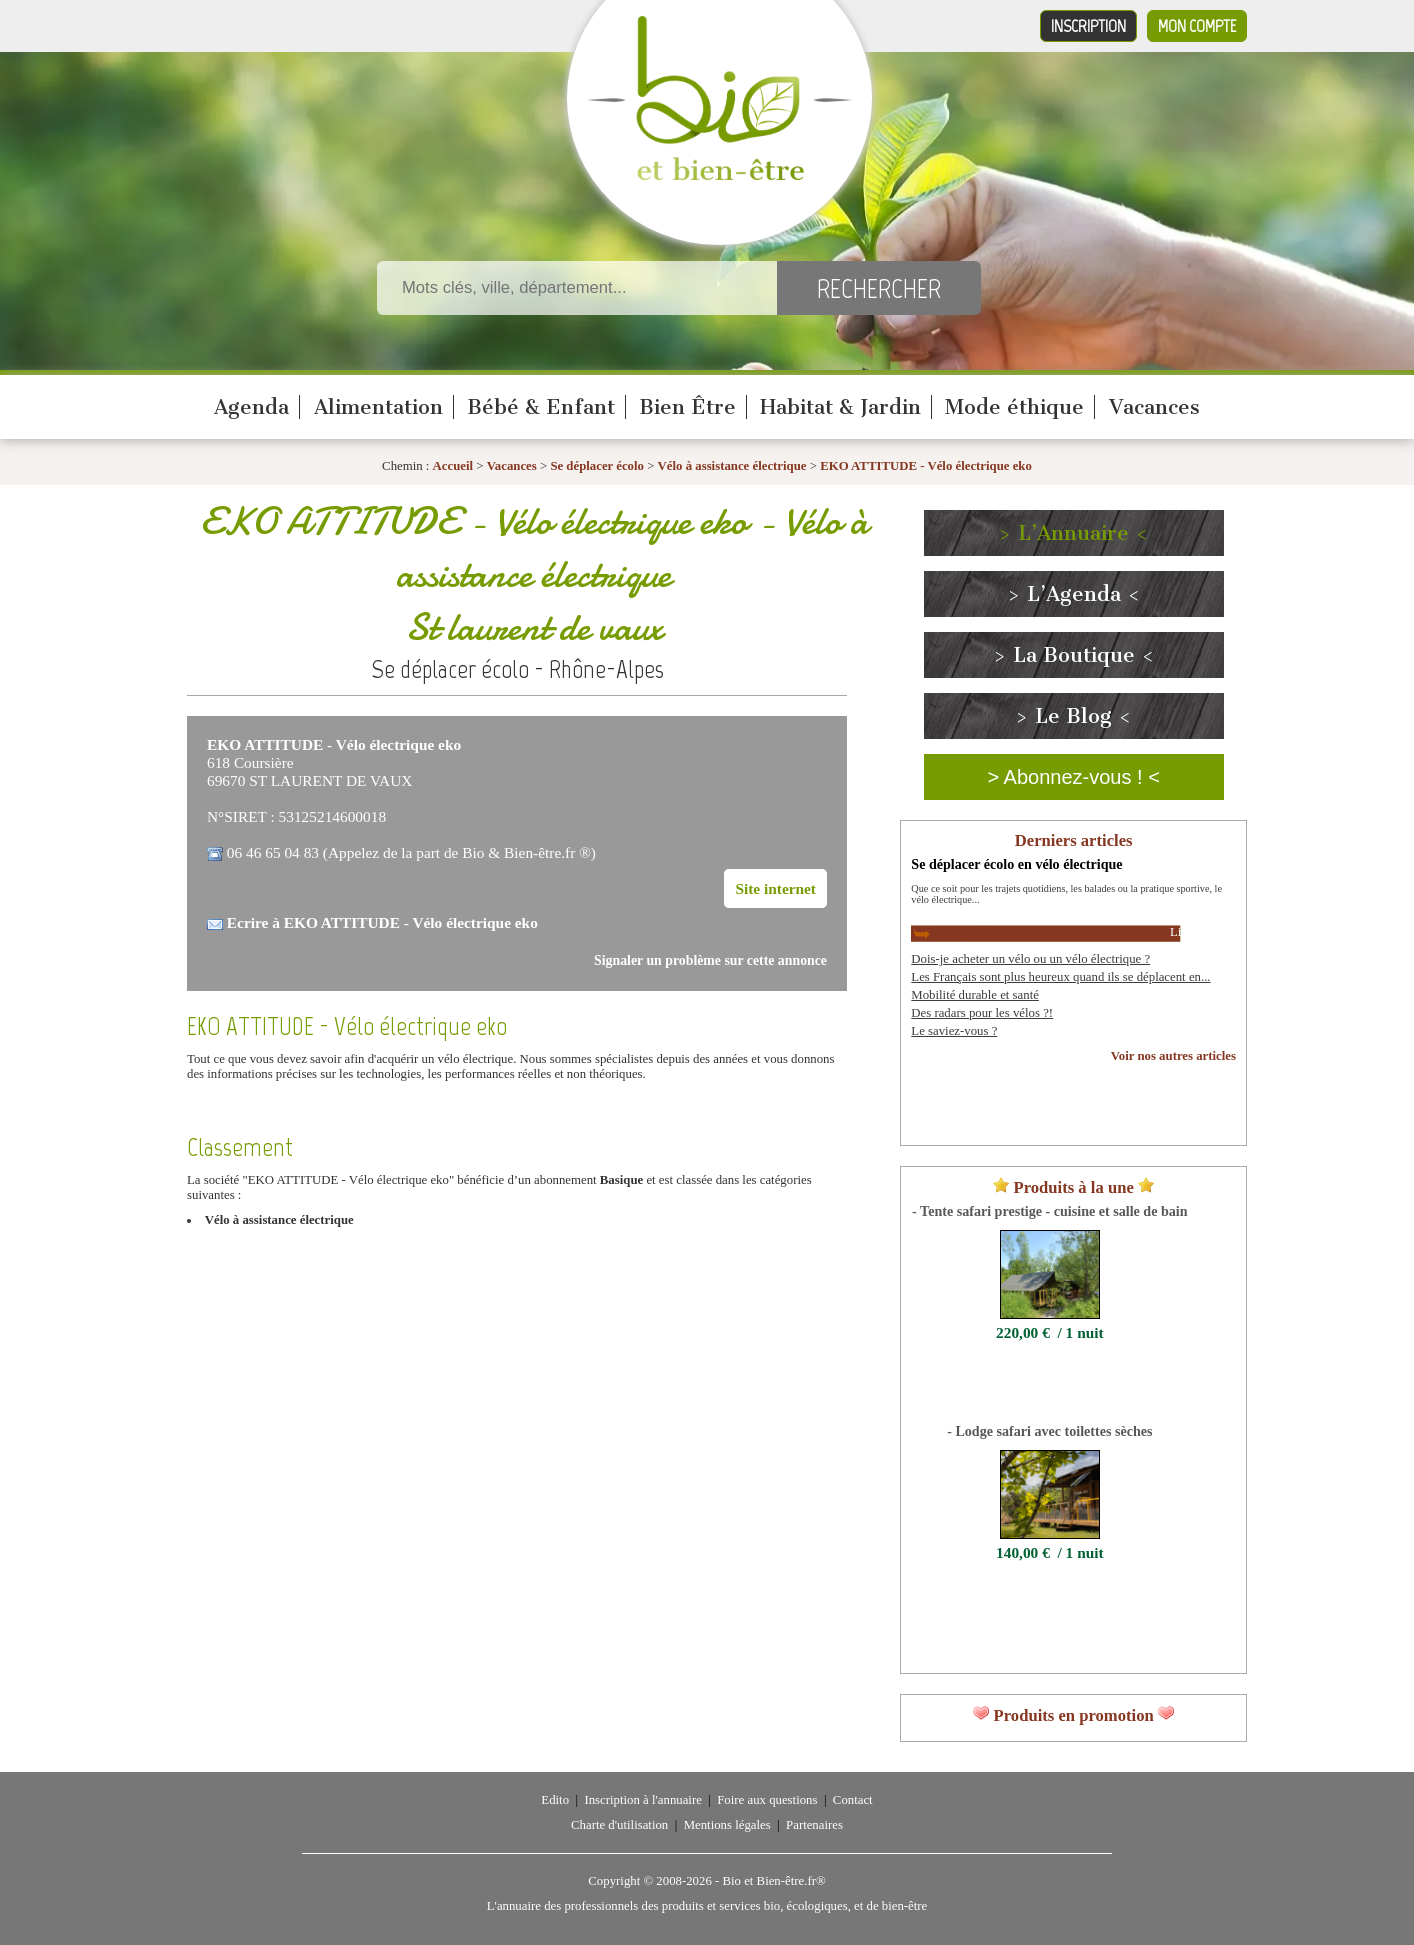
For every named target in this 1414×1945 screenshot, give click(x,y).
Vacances (1154, 407)
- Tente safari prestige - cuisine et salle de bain (1049, 1211)
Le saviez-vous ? (954, 1031)
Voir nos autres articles (1173, 1056)
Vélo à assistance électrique (732, 466)
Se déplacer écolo (597, 466)
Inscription (1088, 26)
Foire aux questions (767, 1800)
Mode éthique (1014, 407)
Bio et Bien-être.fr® (773, 1881)
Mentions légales (727, 1825)
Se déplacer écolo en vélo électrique (1016, 864)
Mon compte (1197, 26)
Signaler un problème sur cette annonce (710, 960)
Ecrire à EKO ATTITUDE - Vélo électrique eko (382, 922)
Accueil (453, 466)
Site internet (775, 888)
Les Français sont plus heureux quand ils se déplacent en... (1060, 977)
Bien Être (687, 407)
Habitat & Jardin (840, 407)
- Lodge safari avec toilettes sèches (1049, 1431)
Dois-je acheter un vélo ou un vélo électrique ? (1030, 959)
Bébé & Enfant (541, 407)
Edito (555, 1800)
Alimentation (378, 407)
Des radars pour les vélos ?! (982, 1013)
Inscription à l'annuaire (642, 1800)
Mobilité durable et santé (975, 995)
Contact (853, 1800)
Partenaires (814, 1825)
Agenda (251, 407)
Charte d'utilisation (619, 1825)
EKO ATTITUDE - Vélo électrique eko (926, 466)
